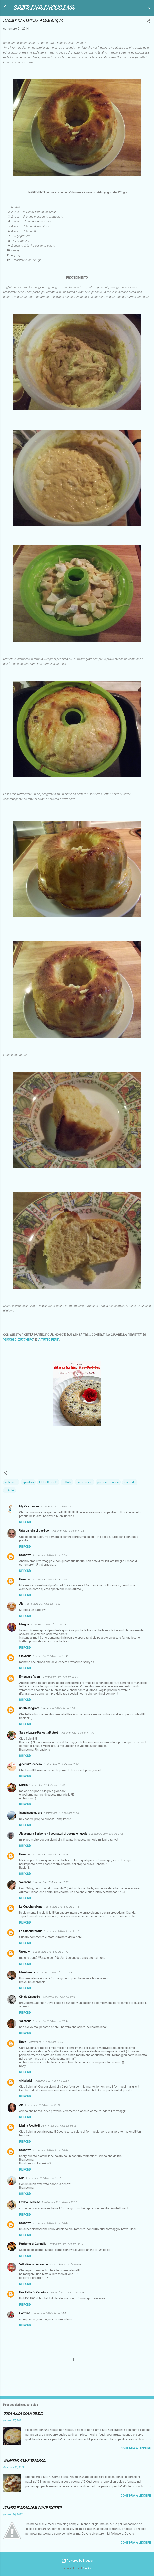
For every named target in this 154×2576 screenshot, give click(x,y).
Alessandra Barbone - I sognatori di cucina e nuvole (53, 1833)
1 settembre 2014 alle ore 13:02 (50, 1579)
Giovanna (25, 1656)
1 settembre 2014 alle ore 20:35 (50, 1882)
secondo (130, 1482)
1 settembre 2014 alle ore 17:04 (58, 1708)
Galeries (87, 2568)
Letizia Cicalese (29, 2202)
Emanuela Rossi (30, 1677)
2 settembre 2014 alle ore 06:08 (58, 2125)
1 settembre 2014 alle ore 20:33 (50, 1854)
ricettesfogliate (29, 1708)
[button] (148, 22)
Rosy (22, 2042)
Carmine (24, 2313)
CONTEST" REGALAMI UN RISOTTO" (32, 2508)
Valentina (25, 1882)
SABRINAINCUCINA (43, 7)
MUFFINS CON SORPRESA (24, 2461)
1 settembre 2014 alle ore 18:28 (47, 1785)
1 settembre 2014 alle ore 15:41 (50, 1656)
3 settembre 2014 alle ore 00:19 (65, 2243)
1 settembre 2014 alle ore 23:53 (51, 2080)
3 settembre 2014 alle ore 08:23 (67, 2264)
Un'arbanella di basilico (34, 1530)
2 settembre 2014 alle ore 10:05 (43, 2178)
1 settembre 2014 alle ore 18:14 (61, 1764)
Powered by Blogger (77, 2560)
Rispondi (25, 1522)
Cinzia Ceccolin (29, 1997)
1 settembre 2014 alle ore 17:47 (77, 1732)
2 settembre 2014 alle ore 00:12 (42, 2105)
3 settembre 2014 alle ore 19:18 (66, 2292)
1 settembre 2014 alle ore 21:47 (50, 2021)
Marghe (24, 1624)
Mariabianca (27, 1972)
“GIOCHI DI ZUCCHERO (18, 1339)
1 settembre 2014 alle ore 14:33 (48, 1624)
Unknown (25, 1555)
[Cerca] (148, 8)
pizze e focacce (108, 1482)
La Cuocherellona (30, 1906)
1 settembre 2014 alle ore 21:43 (54, 1972)
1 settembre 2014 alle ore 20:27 (106, 1833)
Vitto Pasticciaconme (33, 2264)
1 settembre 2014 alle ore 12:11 (58, 1506)
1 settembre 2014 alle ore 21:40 (50, 1951)
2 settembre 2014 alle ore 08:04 (50, 2150)
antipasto (11, 1482)
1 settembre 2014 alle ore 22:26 (45, 2041)
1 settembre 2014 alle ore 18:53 (61, 1812)
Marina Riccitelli (29, 2125)
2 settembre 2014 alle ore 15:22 (59, 2202)
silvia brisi (25, 2080)
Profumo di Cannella (32, 2244)
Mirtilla (23, 1785)
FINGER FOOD (48, 1482)
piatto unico (84, 1482)
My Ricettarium (29, 1506)
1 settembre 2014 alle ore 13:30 (42, 1603)
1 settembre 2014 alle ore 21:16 (61, 1906)
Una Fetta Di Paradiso (33, 2292)
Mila (21, 2178)
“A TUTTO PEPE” (48, 1339)
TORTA (9, 1490)
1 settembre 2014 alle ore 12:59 (50, 1555)
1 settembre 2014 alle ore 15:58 (60, 1676)
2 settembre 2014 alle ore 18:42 (50, 2223)
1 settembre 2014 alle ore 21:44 (58, 1996)
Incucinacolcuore (30, 1813)
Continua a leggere (136, 2448)
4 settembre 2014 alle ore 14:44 (49, 2313)
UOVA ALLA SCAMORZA (22, 2413)
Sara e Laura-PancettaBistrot (38, 1732)
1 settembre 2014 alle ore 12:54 (68, 1530)
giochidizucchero (30, 1764)
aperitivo (28, 1482)
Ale (21, 1603)
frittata (66, 1482)
